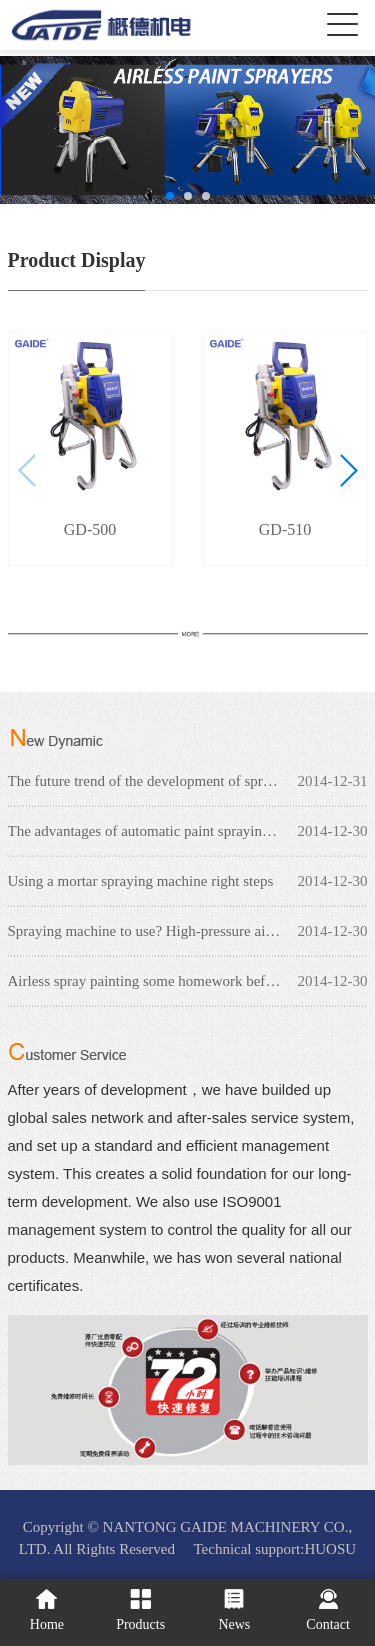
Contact (328, 1610)
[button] (170, 196)
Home (47, 1610)
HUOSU (330, 1549)
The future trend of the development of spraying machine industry (188, 781)
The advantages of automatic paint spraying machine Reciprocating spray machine (188, 831)
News (234, 1610)
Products (140, 1610)
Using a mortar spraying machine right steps (141, 881)
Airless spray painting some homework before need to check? (188, 981)
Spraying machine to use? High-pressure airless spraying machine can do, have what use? (188, 931)
